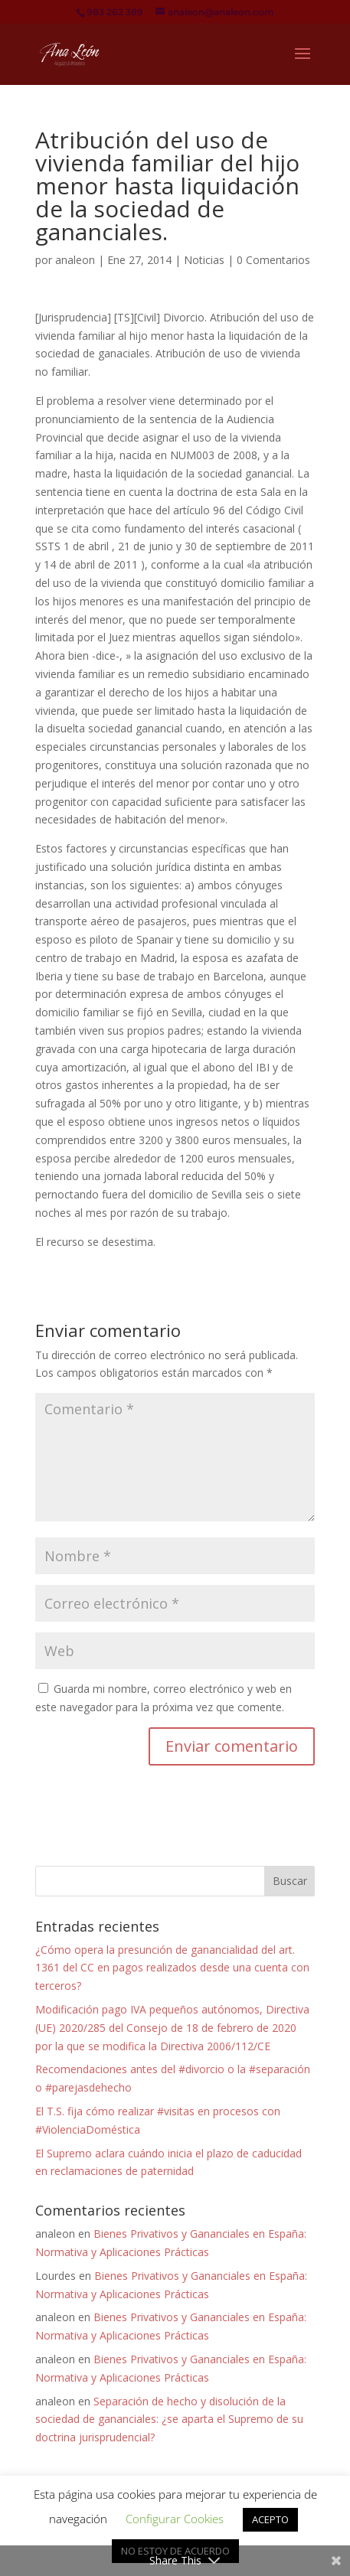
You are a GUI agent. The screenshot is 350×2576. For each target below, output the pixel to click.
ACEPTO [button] (270, 2519)
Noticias (204, 260)
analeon (75, 260)
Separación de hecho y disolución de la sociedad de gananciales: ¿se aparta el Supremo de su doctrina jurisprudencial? (169, 2419)
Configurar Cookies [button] (175, 2518)
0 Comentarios (273, 260)
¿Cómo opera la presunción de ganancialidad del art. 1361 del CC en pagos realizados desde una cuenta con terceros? (172, 1968)
